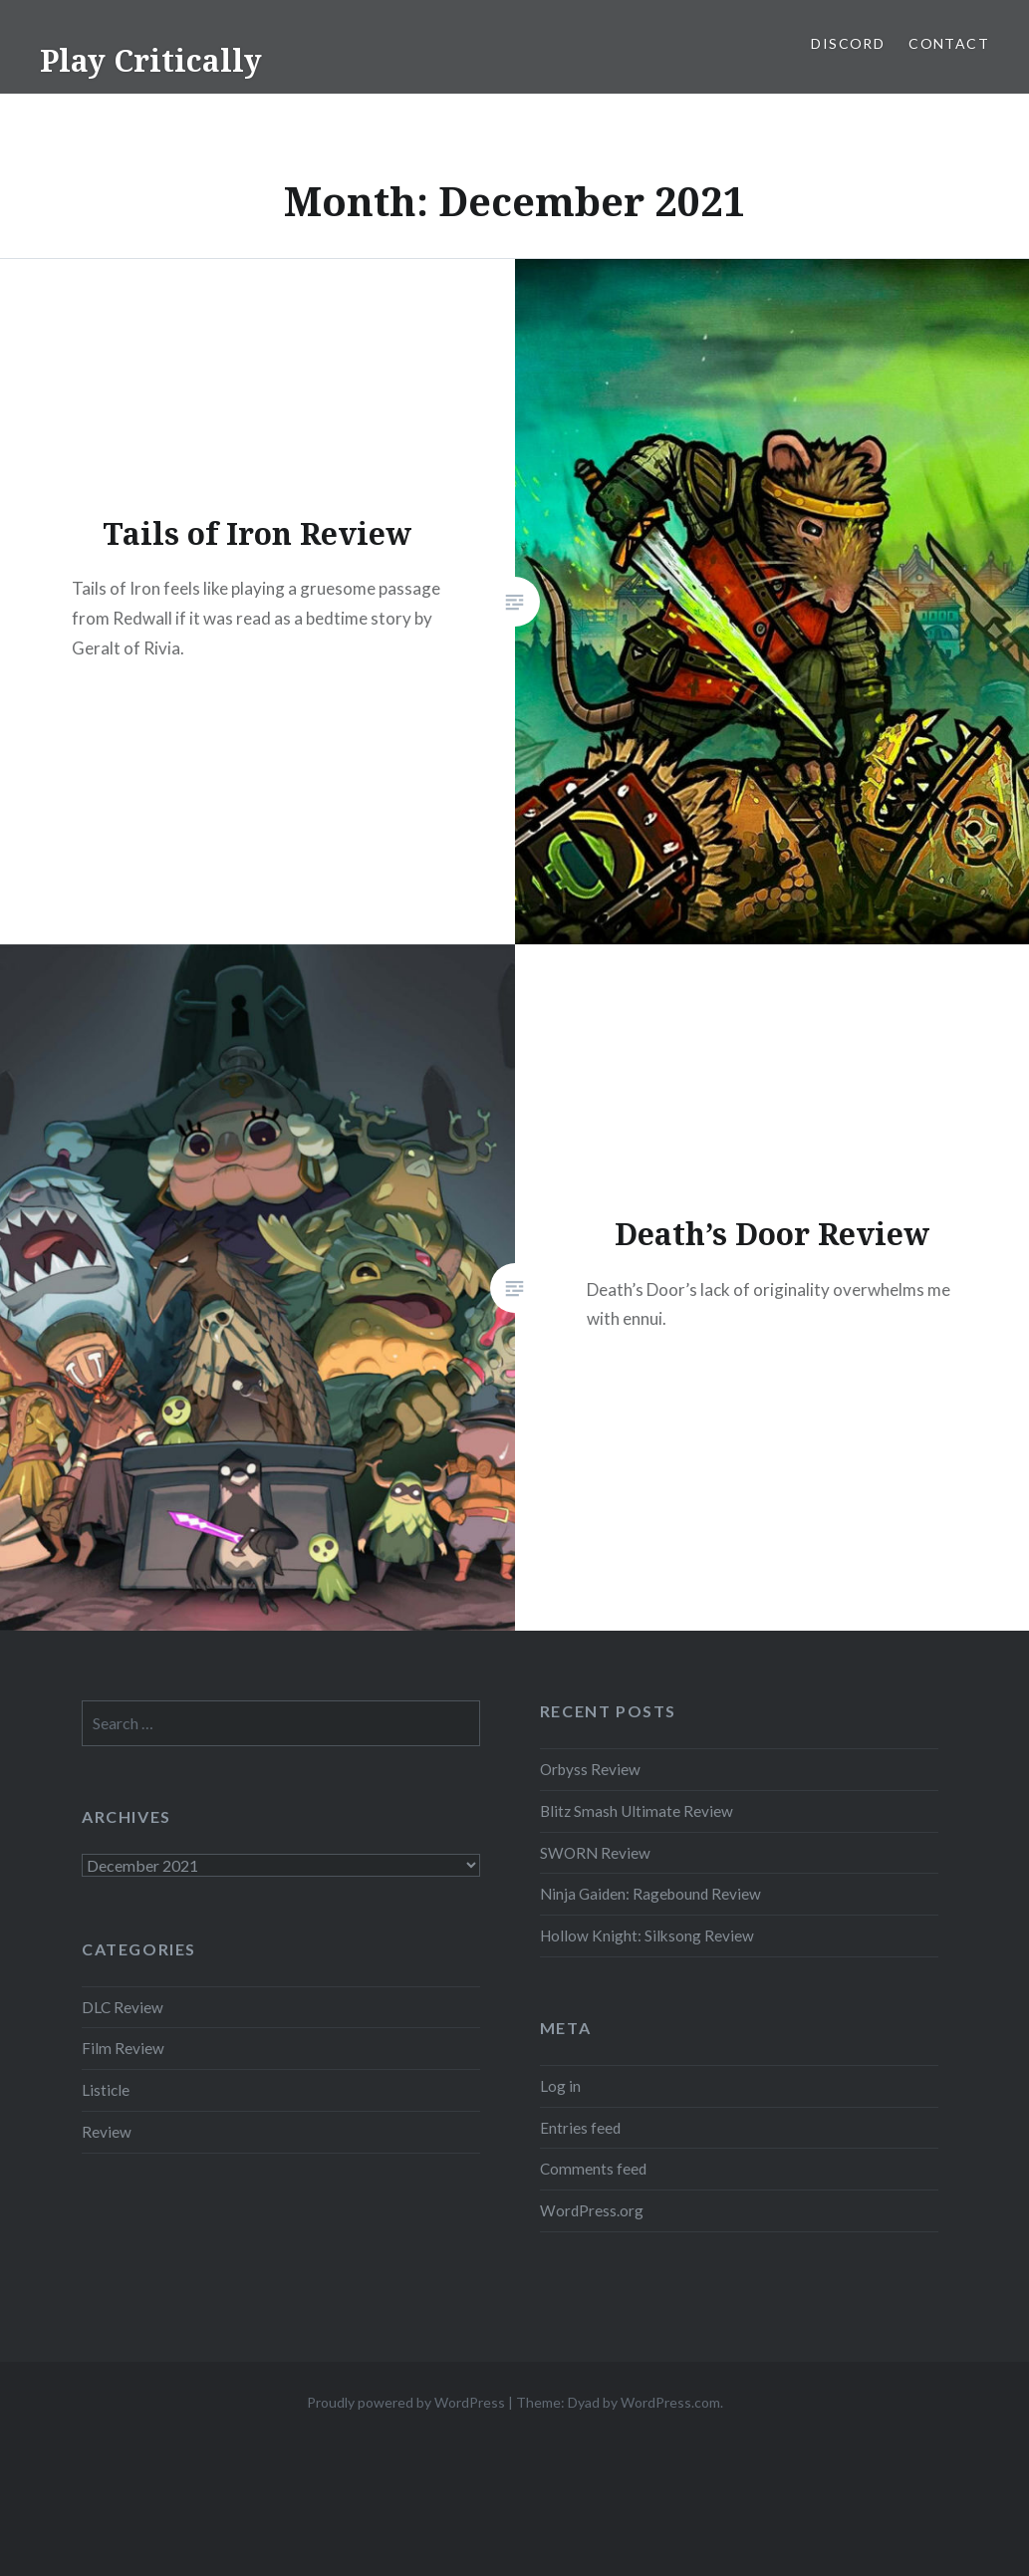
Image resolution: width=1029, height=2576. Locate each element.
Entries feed (580, 2128)
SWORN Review (595, 1853)
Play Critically (151, 60)
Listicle (105, 2090)
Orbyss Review (590, 1769)
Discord (848, 43)
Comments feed (593, 2169)
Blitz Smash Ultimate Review (636, 1811)
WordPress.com (670, 2402)
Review (106, 2132)
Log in (560, 2086)
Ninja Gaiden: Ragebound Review (650, 1894)
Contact (948, 43)
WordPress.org (591, 2210)
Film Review (123, 2048)
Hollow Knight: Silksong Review (647, 1935)
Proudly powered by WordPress (406, 2402)
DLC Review (122, 2007)
